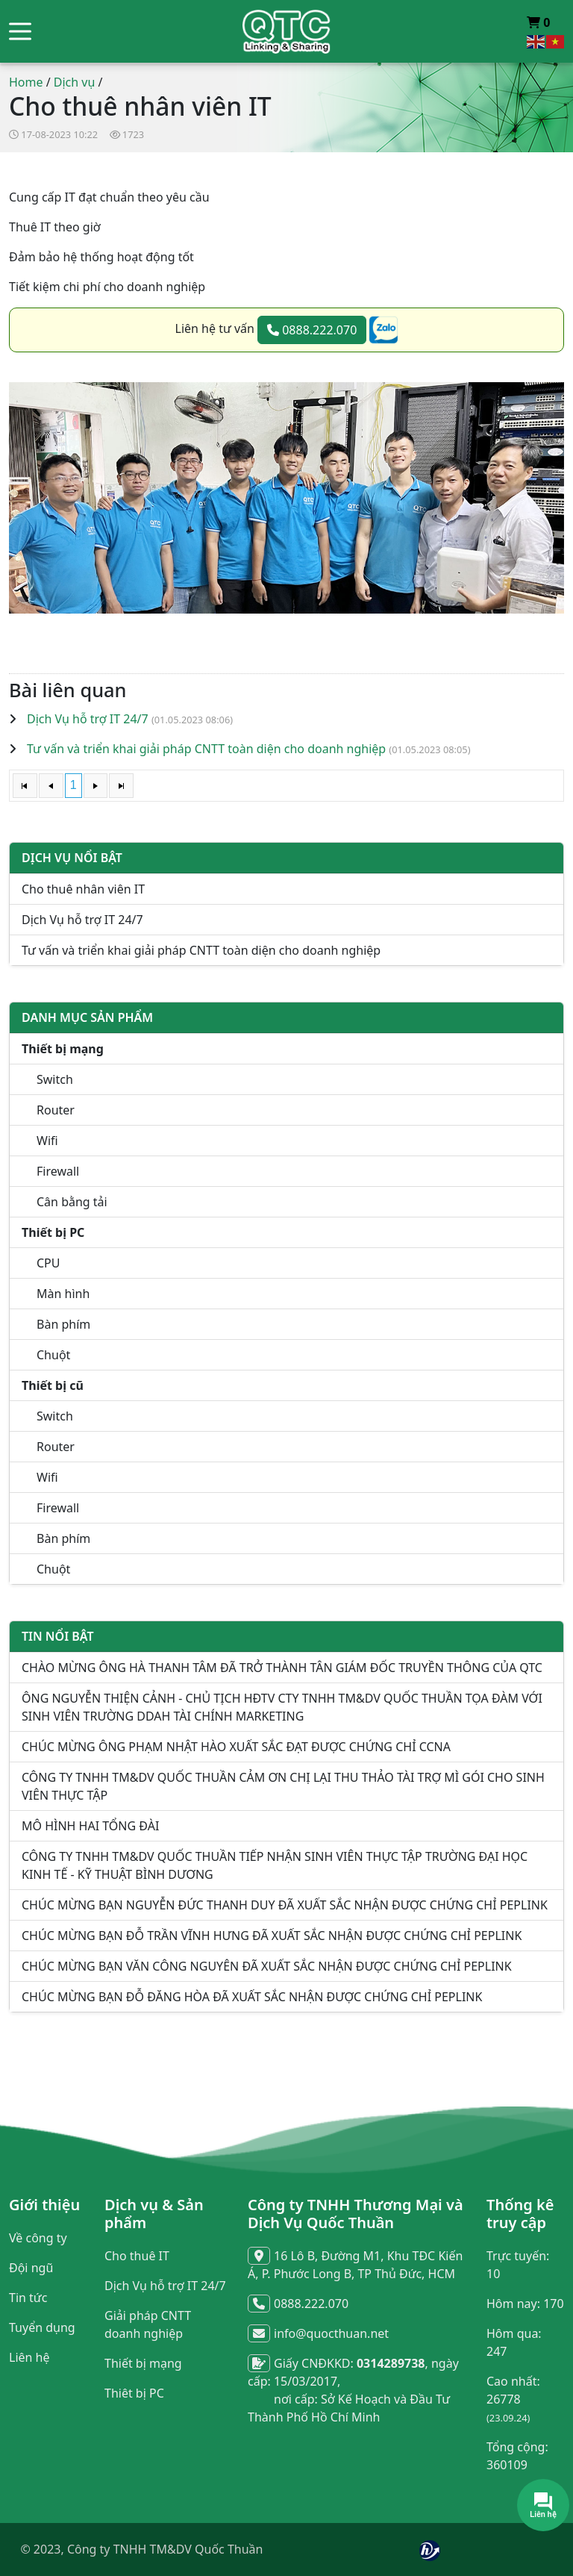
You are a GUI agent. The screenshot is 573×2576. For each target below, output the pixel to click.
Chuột (53, 1355)
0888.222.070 (312, 330)
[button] (20, 31)
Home (26, 82)
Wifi (47, 1140)
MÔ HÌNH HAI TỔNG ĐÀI (90, 1826)
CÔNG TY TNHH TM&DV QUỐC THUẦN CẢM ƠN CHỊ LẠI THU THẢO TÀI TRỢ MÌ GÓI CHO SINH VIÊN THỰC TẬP (283, 1786)
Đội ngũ (31, 2268)
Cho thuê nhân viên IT (83, 889)
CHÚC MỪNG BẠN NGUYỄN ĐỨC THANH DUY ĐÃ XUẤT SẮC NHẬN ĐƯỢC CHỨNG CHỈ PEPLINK (285, 1905)
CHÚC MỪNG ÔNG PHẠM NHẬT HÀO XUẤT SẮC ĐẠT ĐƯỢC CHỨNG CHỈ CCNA (236, 1746)
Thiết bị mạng (143, 2363)
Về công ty (38, 2238)
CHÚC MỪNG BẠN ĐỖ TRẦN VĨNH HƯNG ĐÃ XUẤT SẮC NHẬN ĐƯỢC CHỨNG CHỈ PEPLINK (272, 1935)
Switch (55, 1079)
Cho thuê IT (136, 2256)
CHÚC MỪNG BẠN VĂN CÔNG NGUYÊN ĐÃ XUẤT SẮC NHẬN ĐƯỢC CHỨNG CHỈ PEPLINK (267, 1966)
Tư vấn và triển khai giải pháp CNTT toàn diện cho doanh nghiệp (206, 748)
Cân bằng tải (72, 1202)
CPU (48, 1263)
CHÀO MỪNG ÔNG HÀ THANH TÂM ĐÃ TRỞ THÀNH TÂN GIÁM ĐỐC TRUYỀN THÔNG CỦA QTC (282, 1667)
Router (56, 1110)
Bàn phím (63, 1324)
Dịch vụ (75, 82)
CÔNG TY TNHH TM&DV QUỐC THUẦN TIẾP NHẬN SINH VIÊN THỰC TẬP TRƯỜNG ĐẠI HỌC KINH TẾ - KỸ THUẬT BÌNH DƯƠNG (274, 1865)
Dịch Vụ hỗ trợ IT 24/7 (87, 719)
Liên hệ (29, 2357)
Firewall (58, 1171)
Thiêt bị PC (134, 2393)
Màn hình (63, 1293)
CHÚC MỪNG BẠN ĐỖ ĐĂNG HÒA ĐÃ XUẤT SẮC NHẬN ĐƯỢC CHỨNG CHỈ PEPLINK (252, 1997)
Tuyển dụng (42, 2327)
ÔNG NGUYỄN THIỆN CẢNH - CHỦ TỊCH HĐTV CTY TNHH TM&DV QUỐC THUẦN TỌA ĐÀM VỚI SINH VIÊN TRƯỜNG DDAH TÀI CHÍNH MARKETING (282, 1707)
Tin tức (28, 2297)
